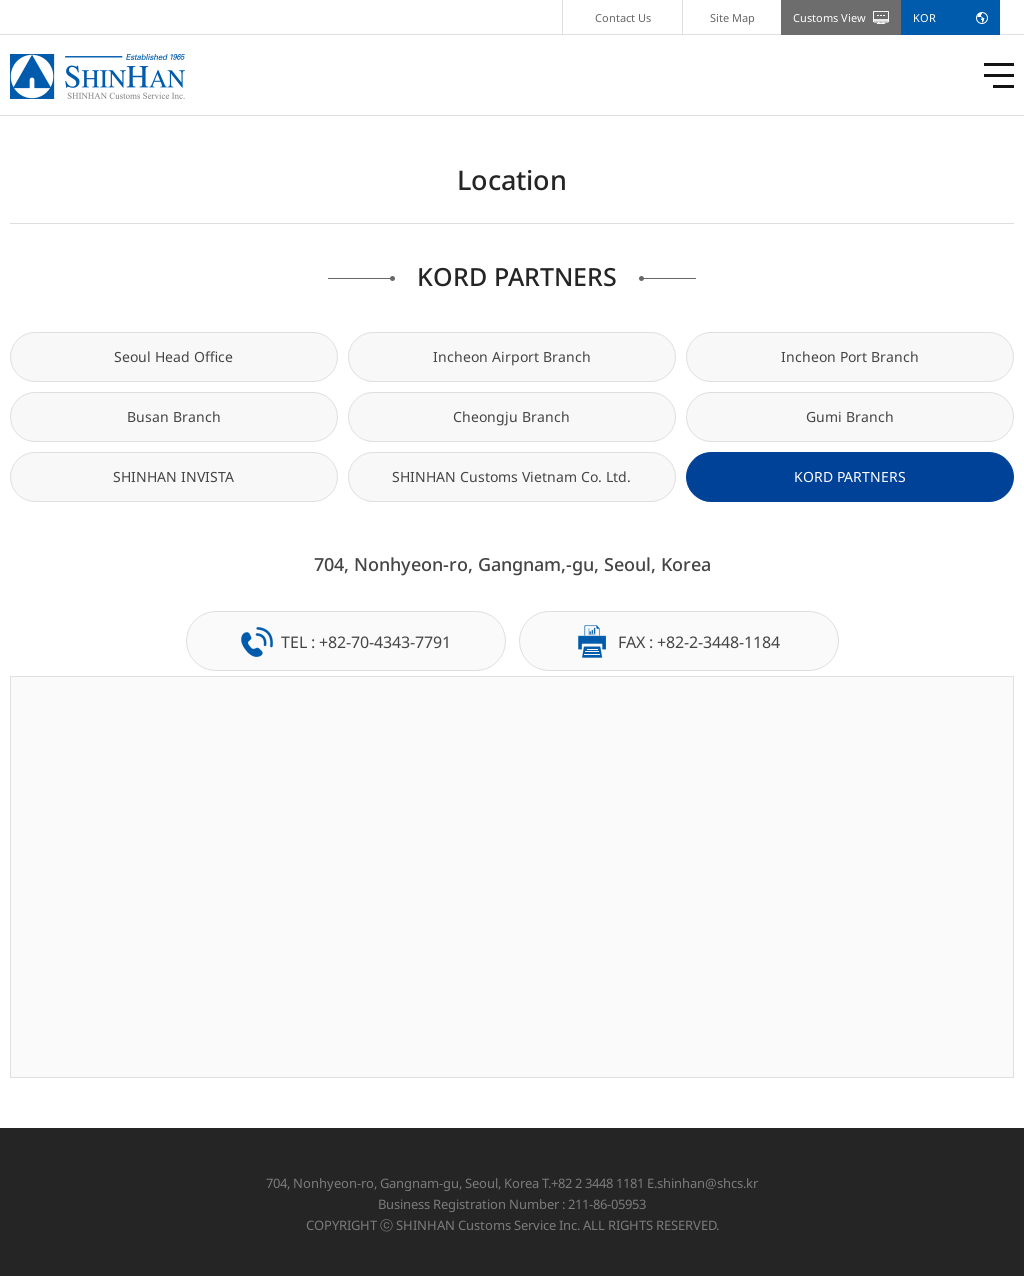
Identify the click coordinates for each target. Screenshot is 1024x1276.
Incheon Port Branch (850, 356)
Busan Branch (174, 416)
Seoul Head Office (173, 356)
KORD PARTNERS (850, 476)
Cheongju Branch (511, 416)
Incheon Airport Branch (512, 356)
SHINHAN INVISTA (173, 476)
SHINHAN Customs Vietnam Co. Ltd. (511, 476)
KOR (924, 17)
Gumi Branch (850, 416)
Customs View (829, 17)
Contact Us (623, 17)
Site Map (732, 17)
